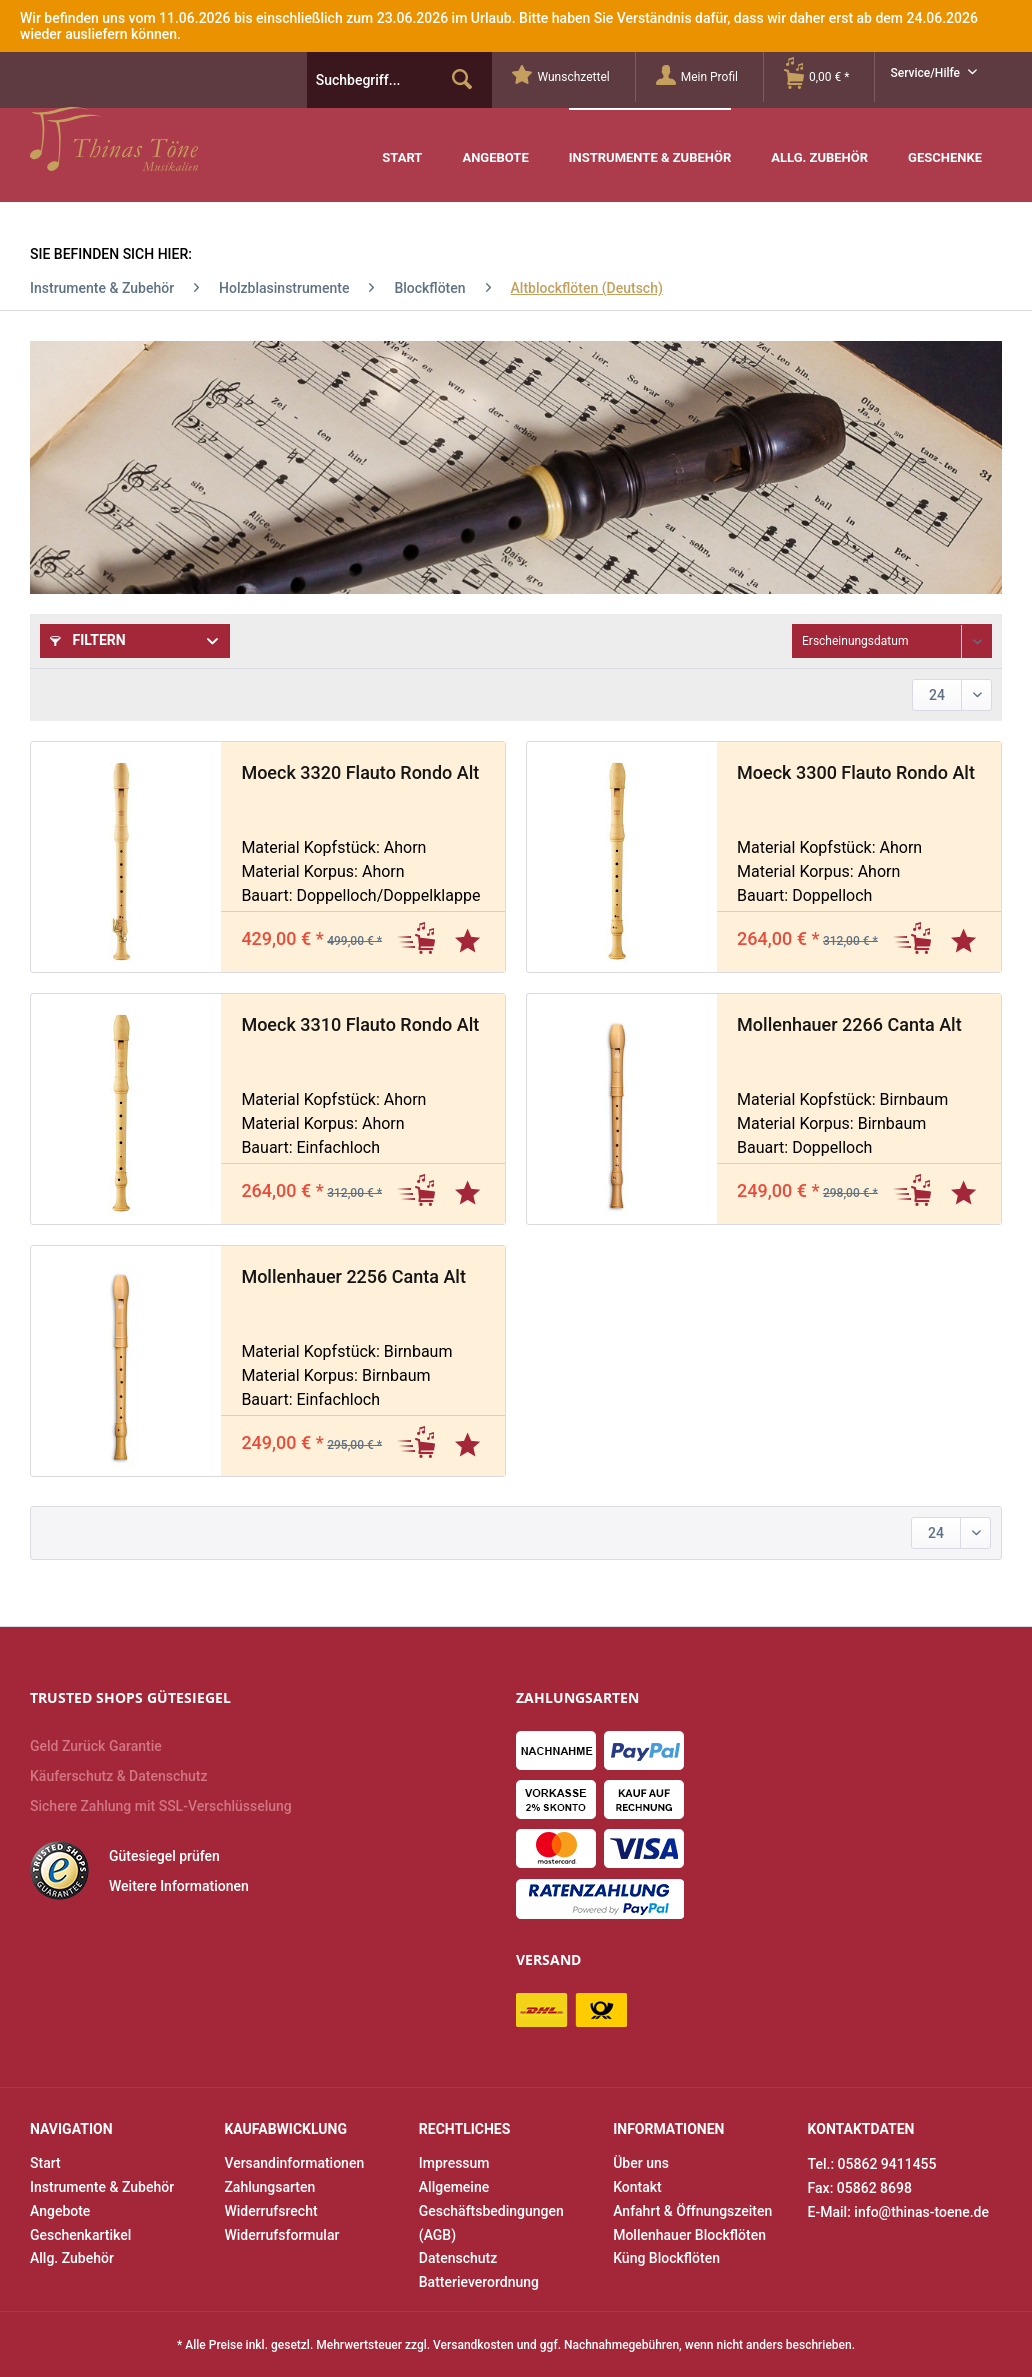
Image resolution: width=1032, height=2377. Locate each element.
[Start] (402, 143)
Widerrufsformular (281, 2235)
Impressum (454, 2163)
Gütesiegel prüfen (164, 1856)
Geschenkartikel (80, 2235)
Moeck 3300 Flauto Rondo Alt (856, 772)
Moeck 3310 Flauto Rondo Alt (360, 1024)
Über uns (641, 2163)
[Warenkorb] (829, 77)
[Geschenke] (945, 143)
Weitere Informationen (179, 1886)
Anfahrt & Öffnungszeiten (692, 2211)
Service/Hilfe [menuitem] (926, 73)
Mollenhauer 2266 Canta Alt (849, 1024)
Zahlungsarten (269, 2187)
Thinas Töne (157, 139)
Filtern (88, 640)
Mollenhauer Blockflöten (689, 2235)
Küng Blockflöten (666, 2258)
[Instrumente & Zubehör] (650, 142)
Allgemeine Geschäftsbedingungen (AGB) (491, 2211)
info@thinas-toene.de (921, 2212)
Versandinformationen (294, 2163)
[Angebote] (495, 143)
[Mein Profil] (709, 77)
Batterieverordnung (479, 2282)
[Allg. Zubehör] (819, 143)
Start (45, 2163)
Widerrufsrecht (270, 2211)
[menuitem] (573, 77)
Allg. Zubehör (72, 2258)
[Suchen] (462, 80)
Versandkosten (473, 2345)
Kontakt (637, 2187)
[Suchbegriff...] (400, 80)
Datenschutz (458, 2258)
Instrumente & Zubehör (102, 2187)
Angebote (60, 2211)
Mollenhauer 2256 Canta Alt (353, 1276)
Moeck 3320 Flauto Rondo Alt (360, 772)
